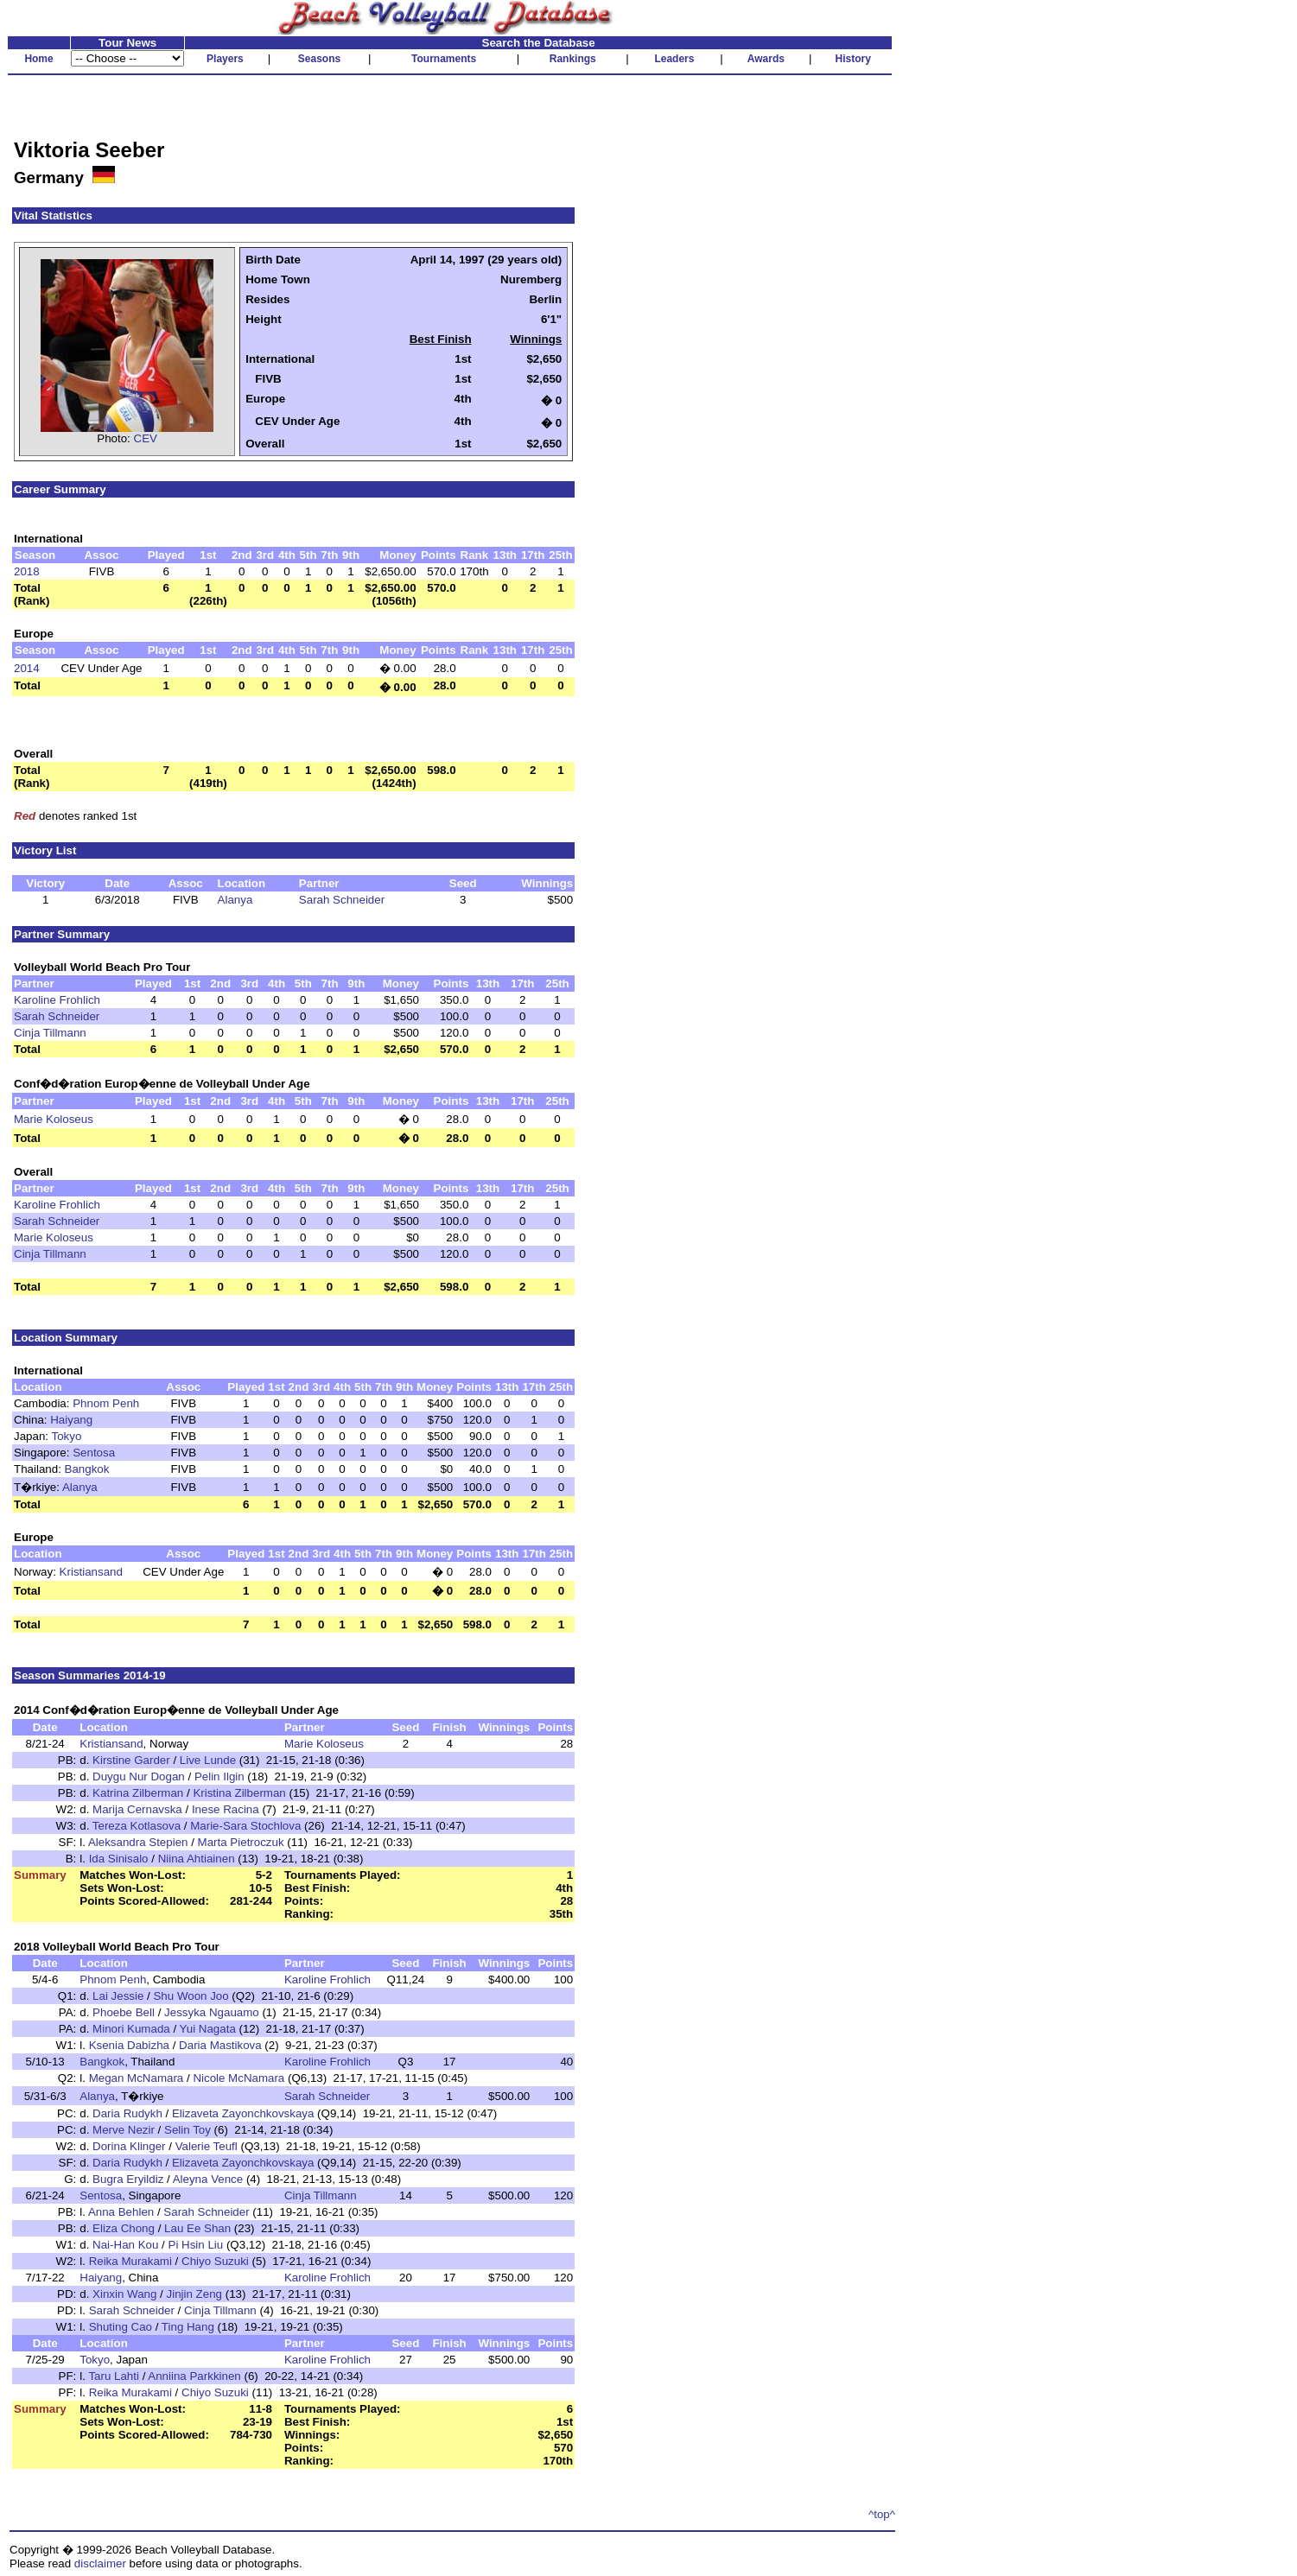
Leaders (674, 59)
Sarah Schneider (342, 899)
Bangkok (87, 1468)
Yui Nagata (208, 2028)
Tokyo (66, 1436)
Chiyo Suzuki (215, 2261)
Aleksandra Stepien (138, 1842)
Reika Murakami (130, 2261)
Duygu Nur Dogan (138, 1776)
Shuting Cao (120, 2326)
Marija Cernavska (137, 1809)
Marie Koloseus (53, 1119)
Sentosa (94, 1452)
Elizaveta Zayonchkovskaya (243, 2113)
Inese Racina (225, 1809)
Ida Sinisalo (119, 1858)
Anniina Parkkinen (194, 2376)
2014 (27, 668)
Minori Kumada (131, 2028)
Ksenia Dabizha (129, 2045)
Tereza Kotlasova (136, 1825)
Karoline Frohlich (57, 999)
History (853, 59)
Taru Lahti (113, 2376)
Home (38, 59)
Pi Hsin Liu (196, 2244)
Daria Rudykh (127, 2113)
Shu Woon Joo (190, 1995)
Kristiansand (91, 1571)
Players (225, 59)
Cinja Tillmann (50, 1032)
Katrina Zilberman (137, 1792)
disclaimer (100, 2563)
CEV (145, 438)
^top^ (881, 2514)
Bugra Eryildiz (127, 2179)
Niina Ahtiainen (196, 1858)
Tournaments (443, 59)
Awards (766, 59)
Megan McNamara (136, 2078)
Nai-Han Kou (125, 2244)
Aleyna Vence (208, 2179)
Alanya (235, 899)
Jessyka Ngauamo (211, 2012)
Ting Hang (188, 2326)
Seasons (319, 59)
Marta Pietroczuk (241, 1842)
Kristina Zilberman (239, 1792)
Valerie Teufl (206, 2146)
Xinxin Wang (124, 2293)
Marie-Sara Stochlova (245, 1825)
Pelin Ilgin (219, 1776)
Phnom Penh (106, 1403)
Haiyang (71, 1419)
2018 (27, 571)
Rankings (573, 59)
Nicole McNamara (238, 2078)
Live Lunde (208, 1760)
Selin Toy (187, 2129)
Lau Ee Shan (199, 2228)
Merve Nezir (123, 2129)
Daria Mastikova (220, 2045)
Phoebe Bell (123, 2012)
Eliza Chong (123, 2228)
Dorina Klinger (128, 2146)
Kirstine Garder (131, 1760)
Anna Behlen (121, 2211)
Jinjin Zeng (194, 2293)
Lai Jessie (117, 1995)
